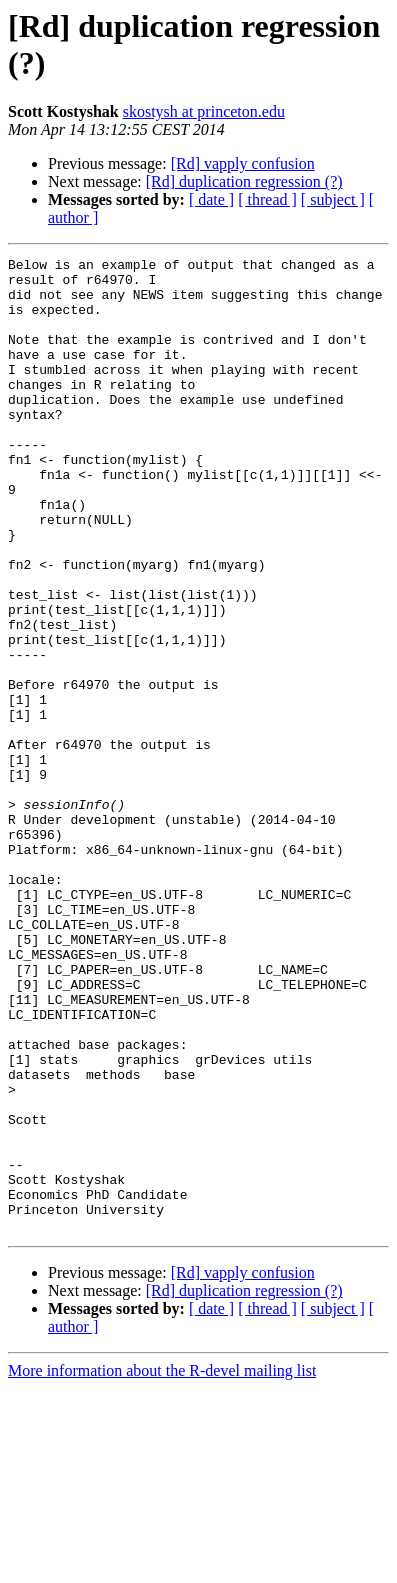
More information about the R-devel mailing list (162, 1565)
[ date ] (211, 199)
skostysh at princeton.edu (204, 111)
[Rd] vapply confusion (243, 163)
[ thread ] (267, 199)
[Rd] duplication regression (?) (244, 181)
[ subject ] (333, 199)
